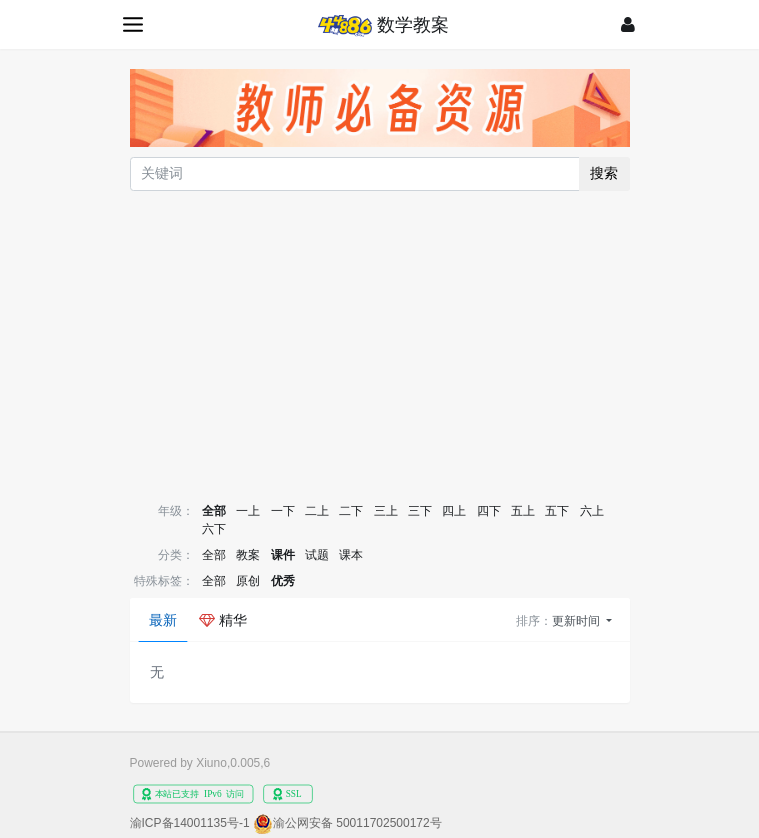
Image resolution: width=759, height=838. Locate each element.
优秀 (283, 581)
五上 (523, 511)
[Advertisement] (380, 345)
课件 (283, 555)
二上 (317, 511)
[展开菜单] (134, 24)
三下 (420, 511)
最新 (163, 620)
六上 (592, 511)
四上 (454, 511)
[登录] (628, 24)
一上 (248, 511)
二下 (351, 511)
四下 (489, 511)
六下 (214, 529)
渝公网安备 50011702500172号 (357, 823)
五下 (557, 511)
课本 (351, 555)
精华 (223, 620)
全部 (214, 511)
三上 (386, 511)
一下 (283, 511)
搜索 (604, 173)
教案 (248, 555)
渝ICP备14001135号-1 (190, 823)
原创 (248, 581)
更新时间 (577, 621)
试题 (317, 555)
